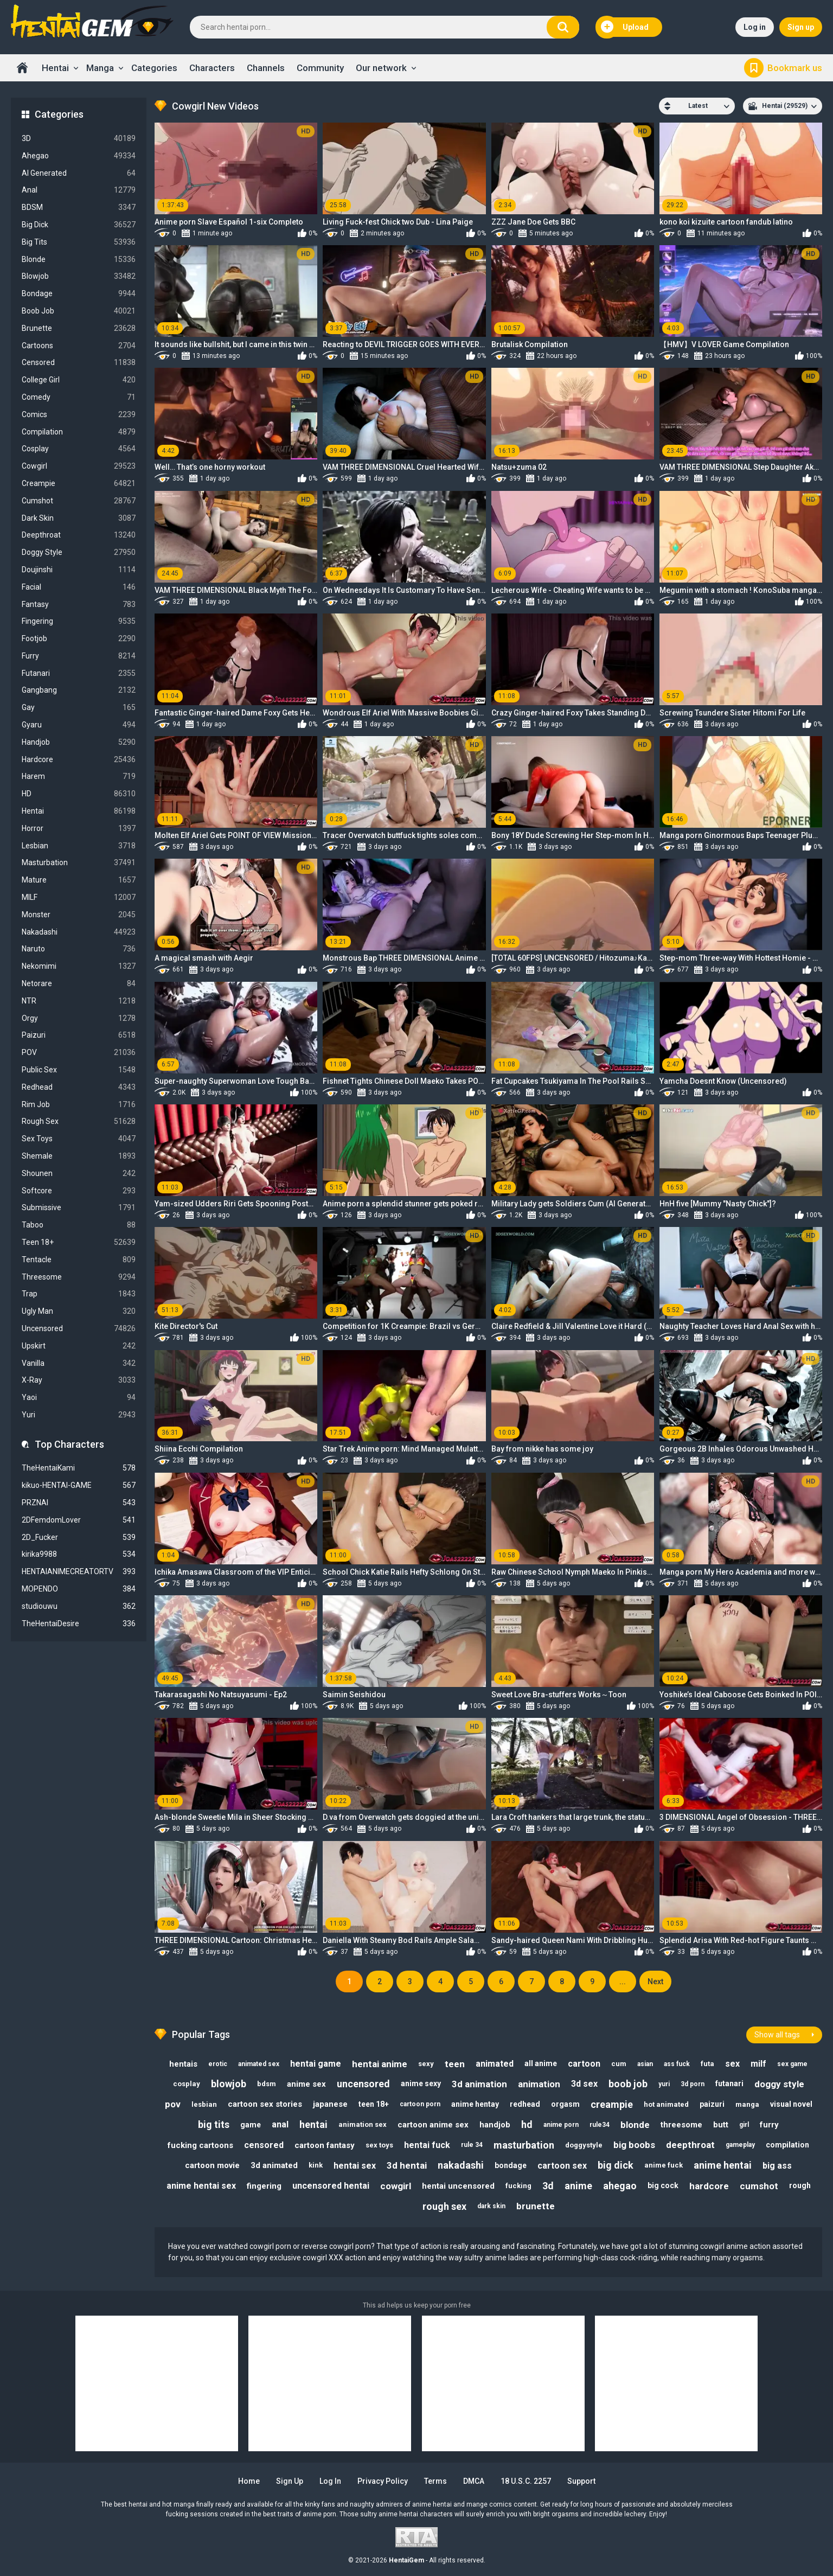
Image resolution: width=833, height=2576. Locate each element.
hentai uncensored (458, 2186)
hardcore (709, 2186)
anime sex (306, 2084)
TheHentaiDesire (79, 1623)
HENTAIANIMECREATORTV (79, 1571)
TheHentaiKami (79, 1468)
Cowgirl (79, 466)
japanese (330, 2104)
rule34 (599, 2124)
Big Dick (79, 224)
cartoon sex (562, 2165)
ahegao (620, 2185)
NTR (79, 1001)
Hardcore (79, 759)
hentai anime (379, 2064)
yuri (664, 2084)
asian (645, 2064)
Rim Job (79, 1104)
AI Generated (79, 173)
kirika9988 (79, 1554)
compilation (787, 2144)
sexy (426, 2064)
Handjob (79, 742)
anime (578, 2185)
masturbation (524, 2145)
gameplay (740, 2145)
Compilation (79, 432)
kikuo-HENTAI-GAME (79, 1485)
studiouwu (79, 1606)
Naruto (79, 949)
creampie (612, 2104)
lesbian (204, 2104)
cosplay (186, 2084)
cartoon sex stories (265, 2104)
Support (581, 2481)
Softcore (79, 1191)
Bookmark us (794, 67)
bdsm (266, 2084)
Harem (79, 776)
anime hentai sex (201, 2186)
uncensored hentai (330, 2186)
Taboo (79, 1225)
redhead (525, 2104)
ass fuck (677, 2064)
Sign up (800, 27)
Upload (625, 27)
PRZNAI (79, 1502)
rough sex (444, 2206)
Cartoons (79, 345)
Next (655, 1981)
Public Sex (79, 1070)
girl (744, 2124)
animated (495, 2064)
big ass (777, 2165)
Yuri (79, 1415)
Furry (79, 656)
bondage (511, 2165)
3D (79, 138)
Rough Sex (79, 1121)
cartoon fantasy (324, 2145)
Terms (435, 2481)
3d (548, 2185)
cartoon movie (212, 2165)
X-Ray (79, 1380)
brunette (535, 2206)
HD (79, 793)
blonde (635, 2124)
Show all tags (777, 2034)
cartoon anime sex (433, 2125)
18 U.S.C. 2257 (526, 2481)
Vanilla (79, 1363)
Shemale (79, 1156)
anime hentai (723, 2165)
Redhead (79, 1087)
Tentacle (79, 1259)
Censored (79, 362)
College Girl (79, 380)
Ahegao (79, 156)
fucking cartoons (200, 2145)
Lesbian (79, 846)
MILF (79, 897)
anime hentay (475, 2104)
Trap (79, 1294)
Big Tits (79, 242)
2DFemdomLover (79, 1520)
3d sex (584, 2084)
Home (22, 67)
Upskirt (79, 1346)
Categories (154, 67)
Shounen (79, 1173)
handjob (494, 2125)
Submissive (79, 1207)
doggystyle (584, 2145)
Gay (79, 707)
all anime (540, 2063)
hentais (183, 2064)
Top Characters (69, 1444)
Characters (212, 67)
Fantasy (79, 604)
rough (800, 2185)
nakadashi (461, 2165)
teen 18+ (373, 2104)
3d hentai (407, 2165)
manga (747, 2104)
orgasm (565, 2104)
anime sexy (421, 2083)
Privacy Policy (382, 2481)
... (622, 1981)
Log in (755, 27)
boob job (628, 2083)
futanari (729, 2083)
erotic (217, 2064)
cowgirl (395, 2186)
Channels (266, 67)
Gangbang (79, 690)
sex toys (379, 2145)
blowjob (228, 2083)
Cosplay (79, 448)
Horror (79, 828)
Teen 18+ (79, 1242)
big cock (663, 2185)
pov (173, 2104)
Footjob (79, 638)
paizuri (712, 2104)
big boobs (634, 2144)
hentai (313, 2124)
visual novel (791, 2104)
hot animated (666, 2104)
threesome (681, 2125)
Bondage (79, 293)
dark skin (491, 2206)
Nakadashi (79, 932)
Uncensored (79, 1328)
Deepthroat (79, 535)
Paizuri (79, 1035)
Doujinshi (79, 569)
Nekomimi (79, 966)
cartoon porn (420, 2104)
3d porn (692, 2084)
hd (527, 2124)
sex (732, 2064)
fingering (264, 2186)
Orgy (79, 1018)
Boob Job (79, 311)
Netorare (79, 983)
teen (455, 2064)
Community (320, 67)
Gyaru (79, 725)
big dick (615, 2165)
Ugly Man (79, 1311)
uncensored (363, 2083)
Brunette (79, 328)
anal (280, 2124)
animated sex (258, 2064)
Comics (79, 414)
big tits (213, 2124)
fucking (518, 2186)
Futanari (79, 673)
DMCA (473, 2481)
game (250, 2124)
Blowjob (79, 276)
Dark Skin (79, 518)
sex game (792, 2064)
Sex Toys (79, 1138)
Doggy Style (79, 552)
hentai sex (355, 2165)
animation (539, 2084)
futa (707, 2064)
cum (618, 2064)
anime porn (561, 2124)
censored (264, 2145)
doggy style (779, 2084)
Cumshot (79, 501)
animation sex (362, 2124)
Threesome (79, 1277)
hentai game (315, 2064)
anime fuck (663, 2165)
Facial (79, 587)
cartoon (584, 2064)
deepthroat (690, 2144)
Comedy (79, 397)
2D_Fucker (79, 1537)
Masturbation (79, 862)
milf (758, 2064)
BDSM (79, 207)
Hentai (55, 67)
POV (79, 1052)
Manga (100, 67)
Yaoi (79, 1397)
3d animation (479, 2084)
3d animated (274, 2165)
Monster (79, 914)
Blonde (79, 259)
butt (720, 2125)
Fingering (79, 621)
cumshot (759, 2186)
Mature (79, 880)
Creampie (79, 483)
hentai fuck (427, 2145)
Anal (79, 190)
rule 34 (472, 2145)
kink (316, 2165)
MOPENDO (79, 1589)
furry (769, 2125)
